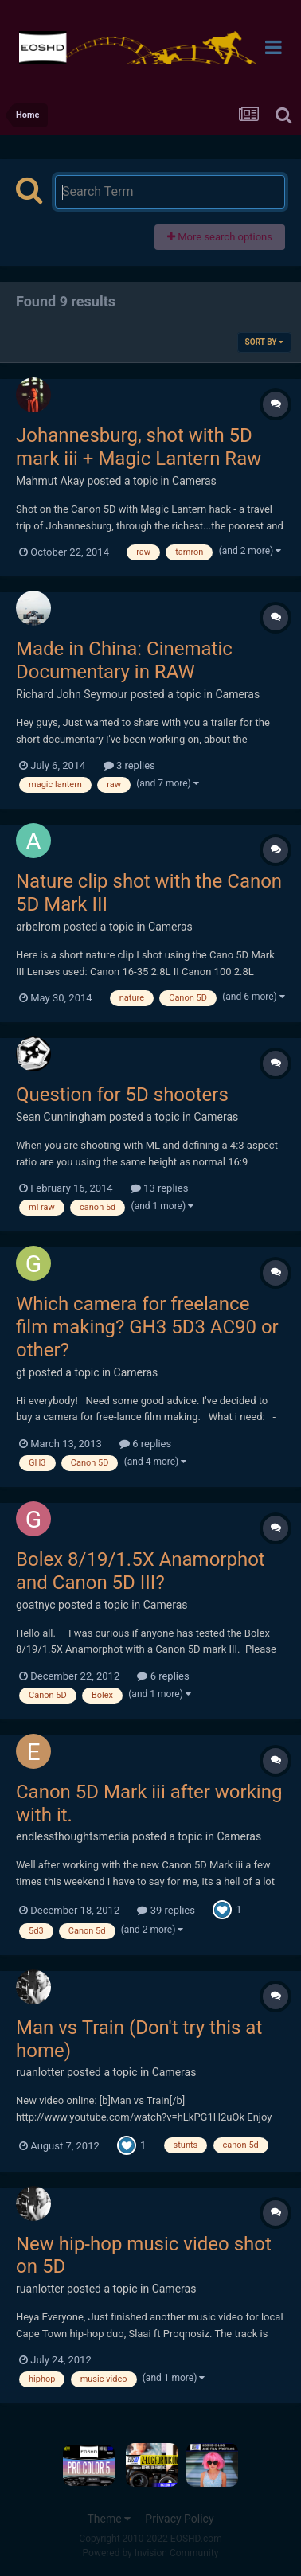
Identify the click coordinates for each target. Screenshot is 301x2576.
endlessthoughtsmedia (72, 1836)
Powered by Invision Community (151, 2552)
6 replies (145, 1444)
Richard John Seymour (71, 694)
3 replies (129, 765)
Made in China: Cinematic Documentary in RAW (124, 660)
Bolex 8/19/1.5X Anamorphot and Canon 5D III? (140, 1571)
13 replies (159, 1188)
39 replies (165, 1910)
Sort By (264, 342)
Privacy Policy (179, 2518)
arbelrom (38, 926)
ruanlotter (40, 2072)
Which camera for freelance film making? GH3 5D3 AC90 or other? (147, 1327)
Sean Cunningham (61, 1116)
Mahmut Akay (50, 480)
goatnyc (36, 1604)
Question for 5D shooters (122, 1094)
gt (20, 1372)
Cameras (194, 480)
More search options (219, 237)
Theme (109, 2518)
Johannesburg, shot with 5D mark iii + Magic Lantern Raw (138, 447)
